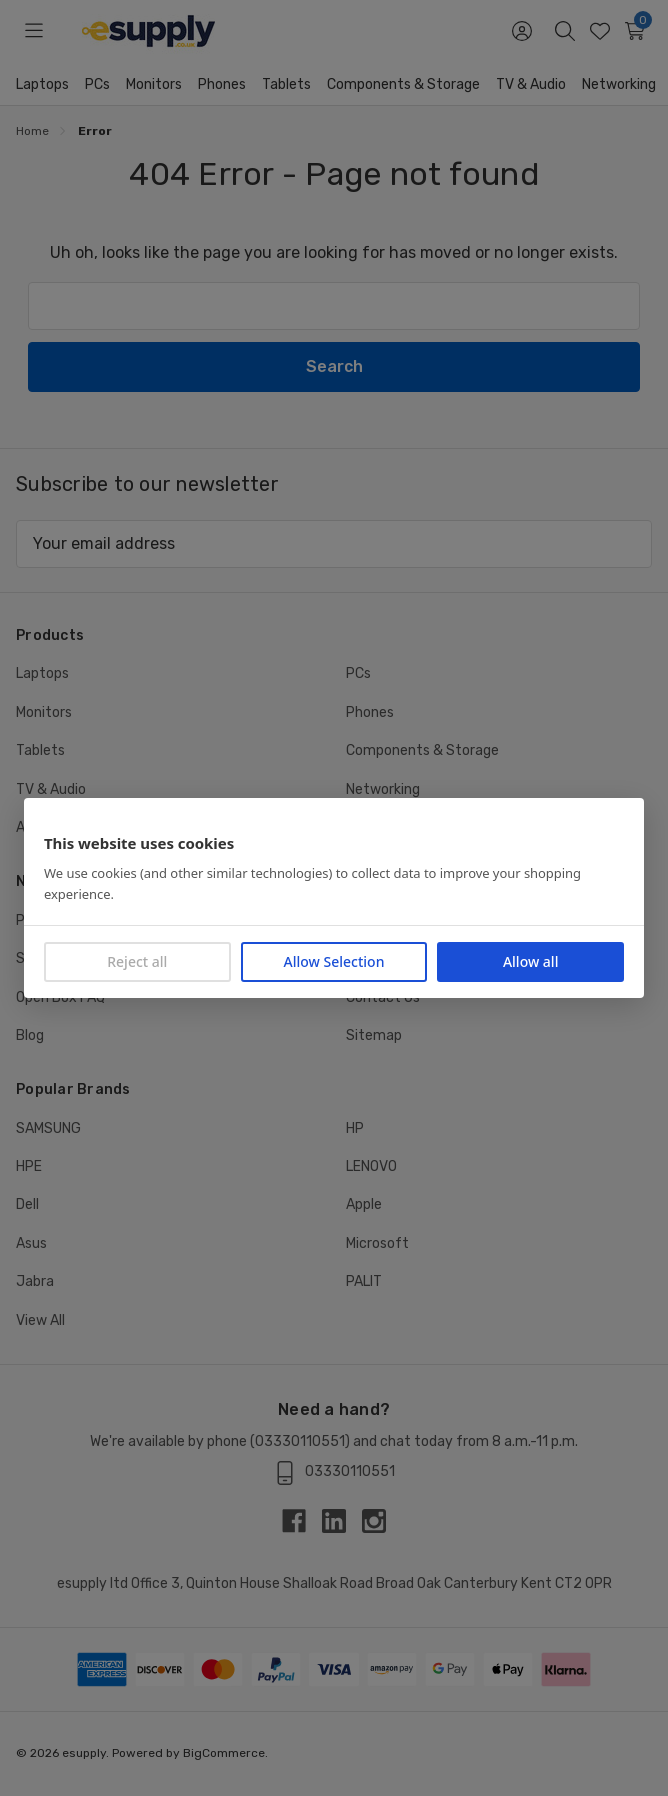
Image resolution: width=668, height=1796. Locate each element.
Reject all (137, 961)
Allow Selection (334, 961)
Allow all (531, 961)
